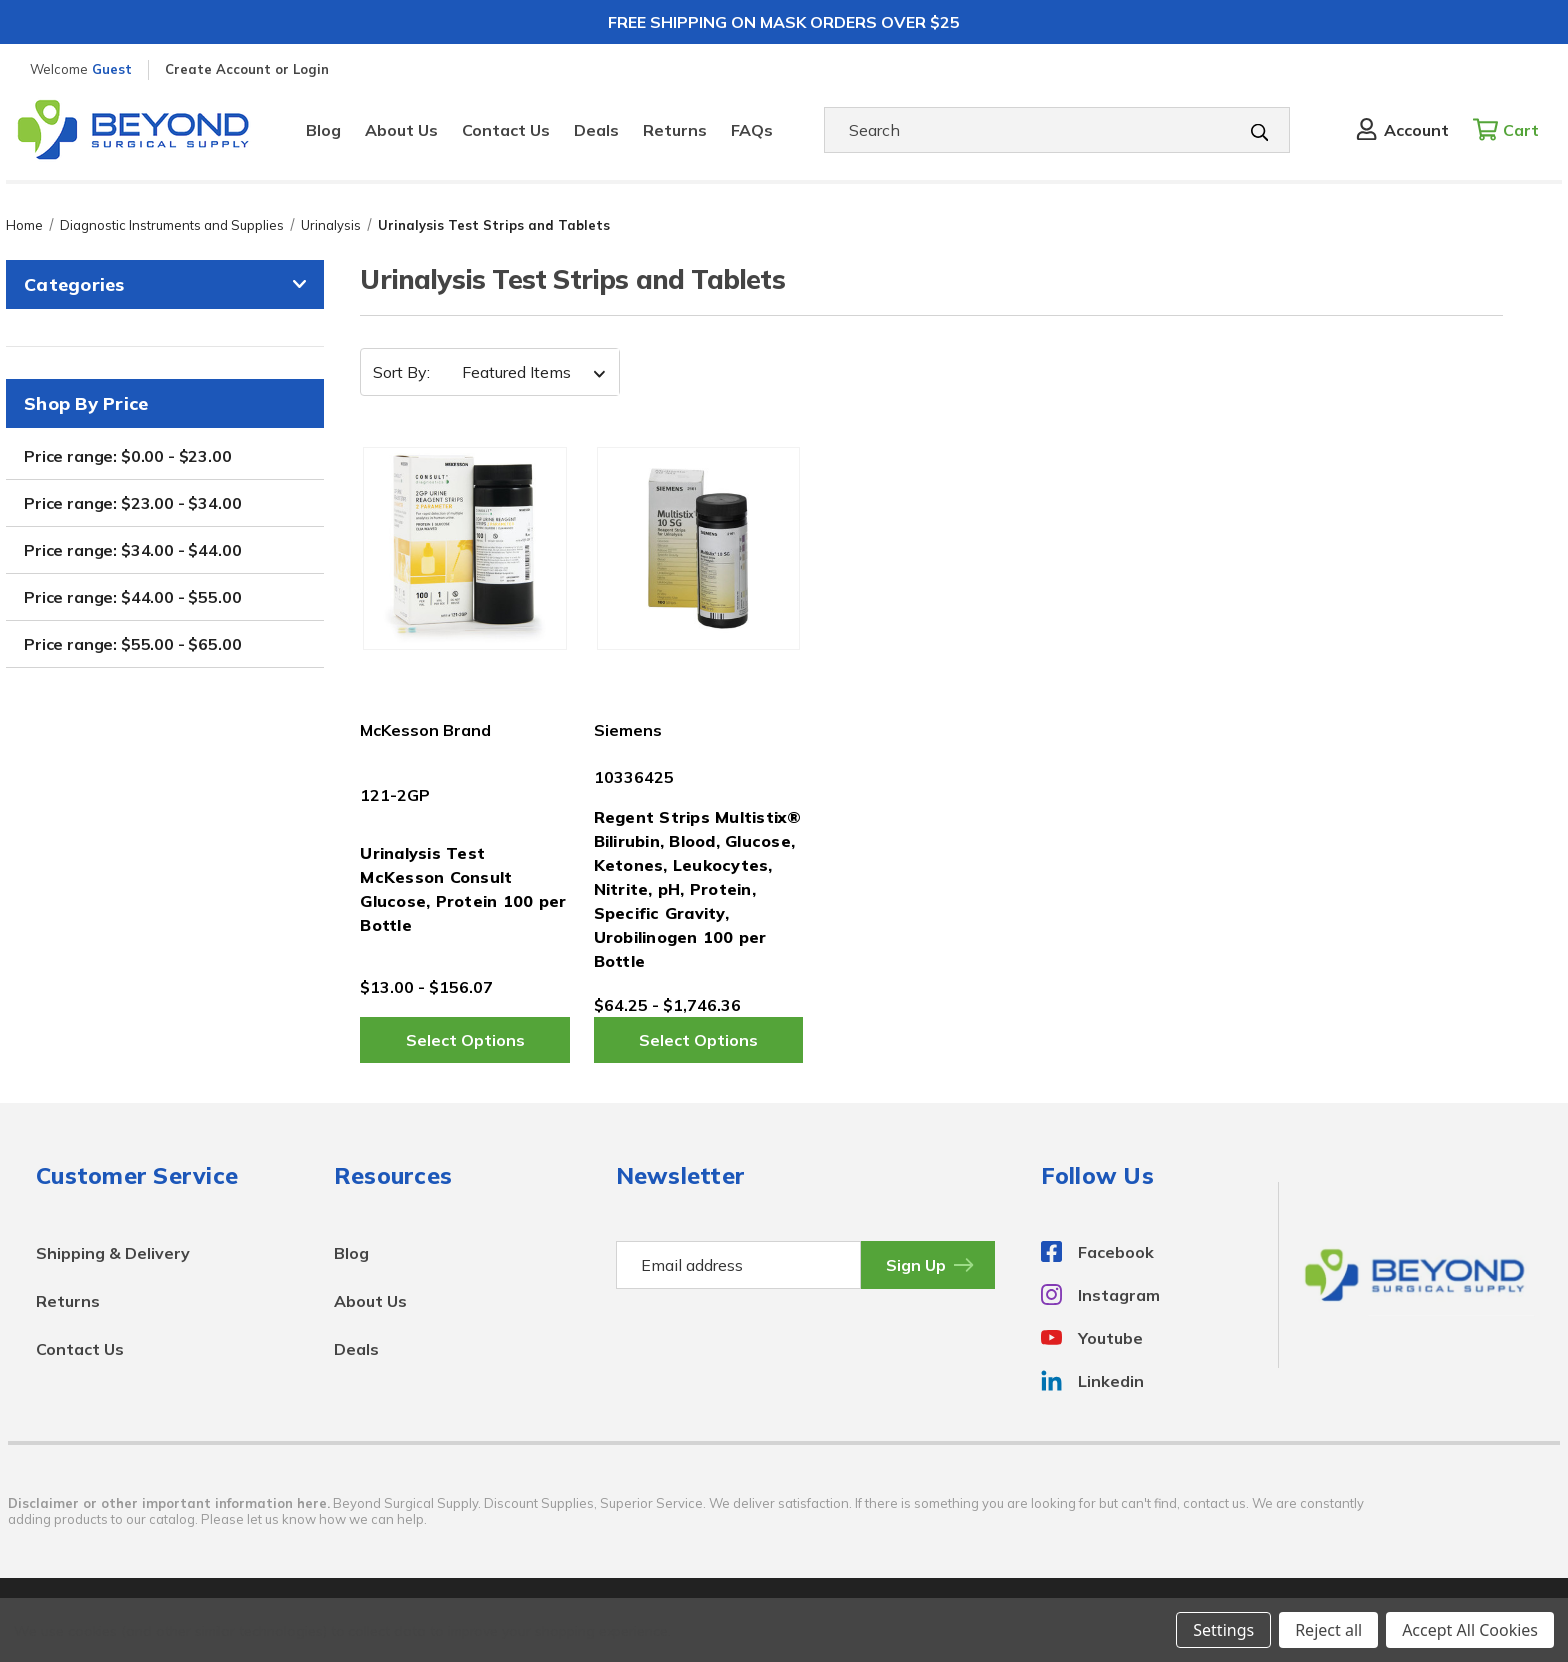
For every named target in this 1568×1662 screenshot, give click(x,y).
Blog (323, 130)
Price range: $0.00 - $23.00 (128, 456)
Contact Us (506, 130)
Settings (1223, 1630)
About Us (401, 130)
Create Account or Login (247, 69)
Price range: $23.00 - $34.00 (133, 503)
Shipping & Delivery (113, 1253)
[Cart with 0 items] (1511, 130)
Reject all (1328, 1630)
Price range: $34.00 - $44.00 (133, 550)
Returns (675, 130)
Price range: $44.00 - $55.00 (133, 597)
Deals (596, 130)
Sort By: (401, 372)
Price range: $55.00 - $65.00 (133, 644)
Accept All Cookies (1470, 1630)
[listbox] (527, 372)
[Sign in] (1401, 130)
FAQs (752, 130)
